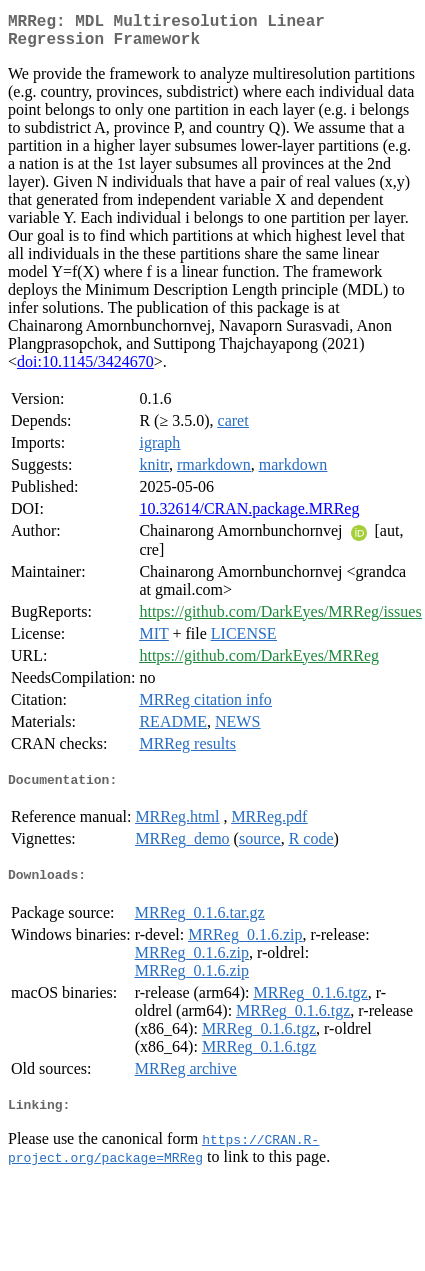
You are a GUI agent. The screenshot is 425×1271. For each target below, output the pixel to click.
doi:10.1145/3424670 (85, 369)
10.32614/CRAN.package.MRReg (249, 516)
